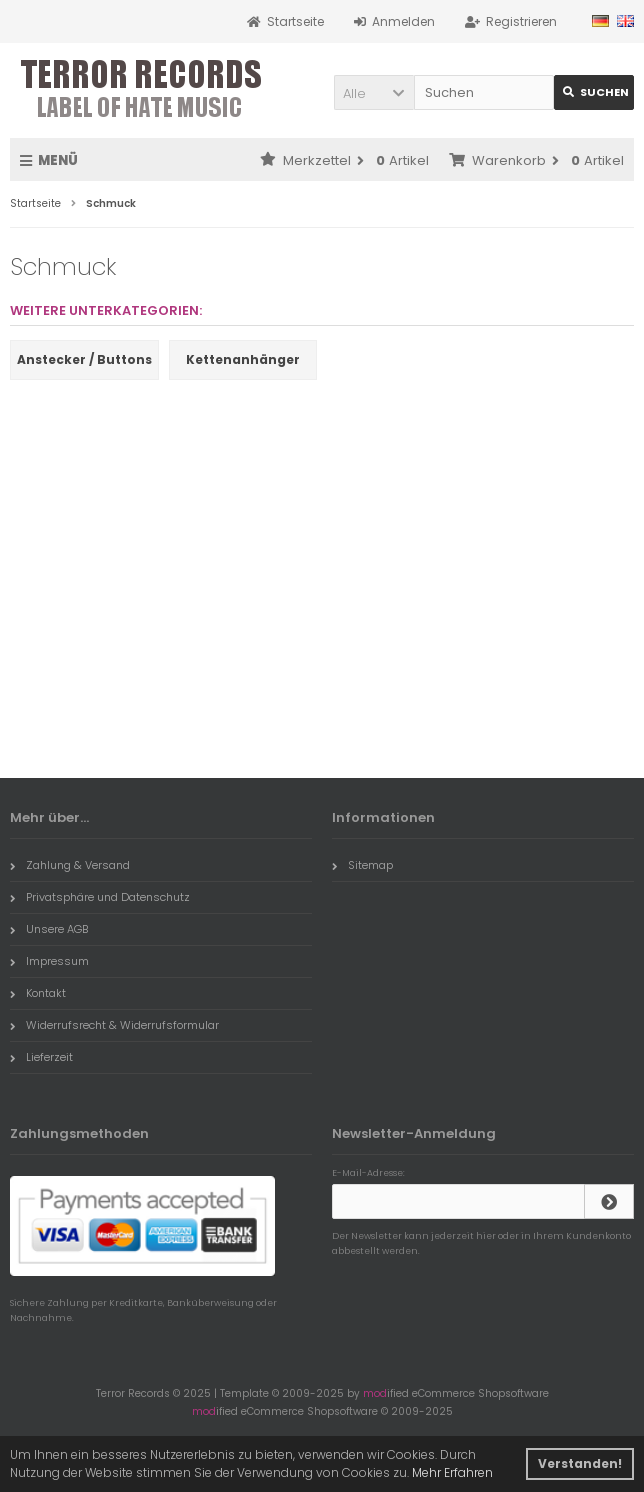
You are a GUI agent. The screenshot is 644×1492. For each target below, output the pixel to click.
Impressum (49, 961)
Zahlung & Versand (70, 865)
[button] (374, 92)
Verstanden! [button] (580, 1463)
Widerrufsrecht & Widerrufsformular (114, 1025)
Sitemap (362, 865)
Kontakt (38, 993)
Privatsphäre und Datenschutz (100, 897)
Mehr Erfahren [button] (452, 1472)
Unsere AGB (49, 929)
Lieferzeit (41, 1057)
